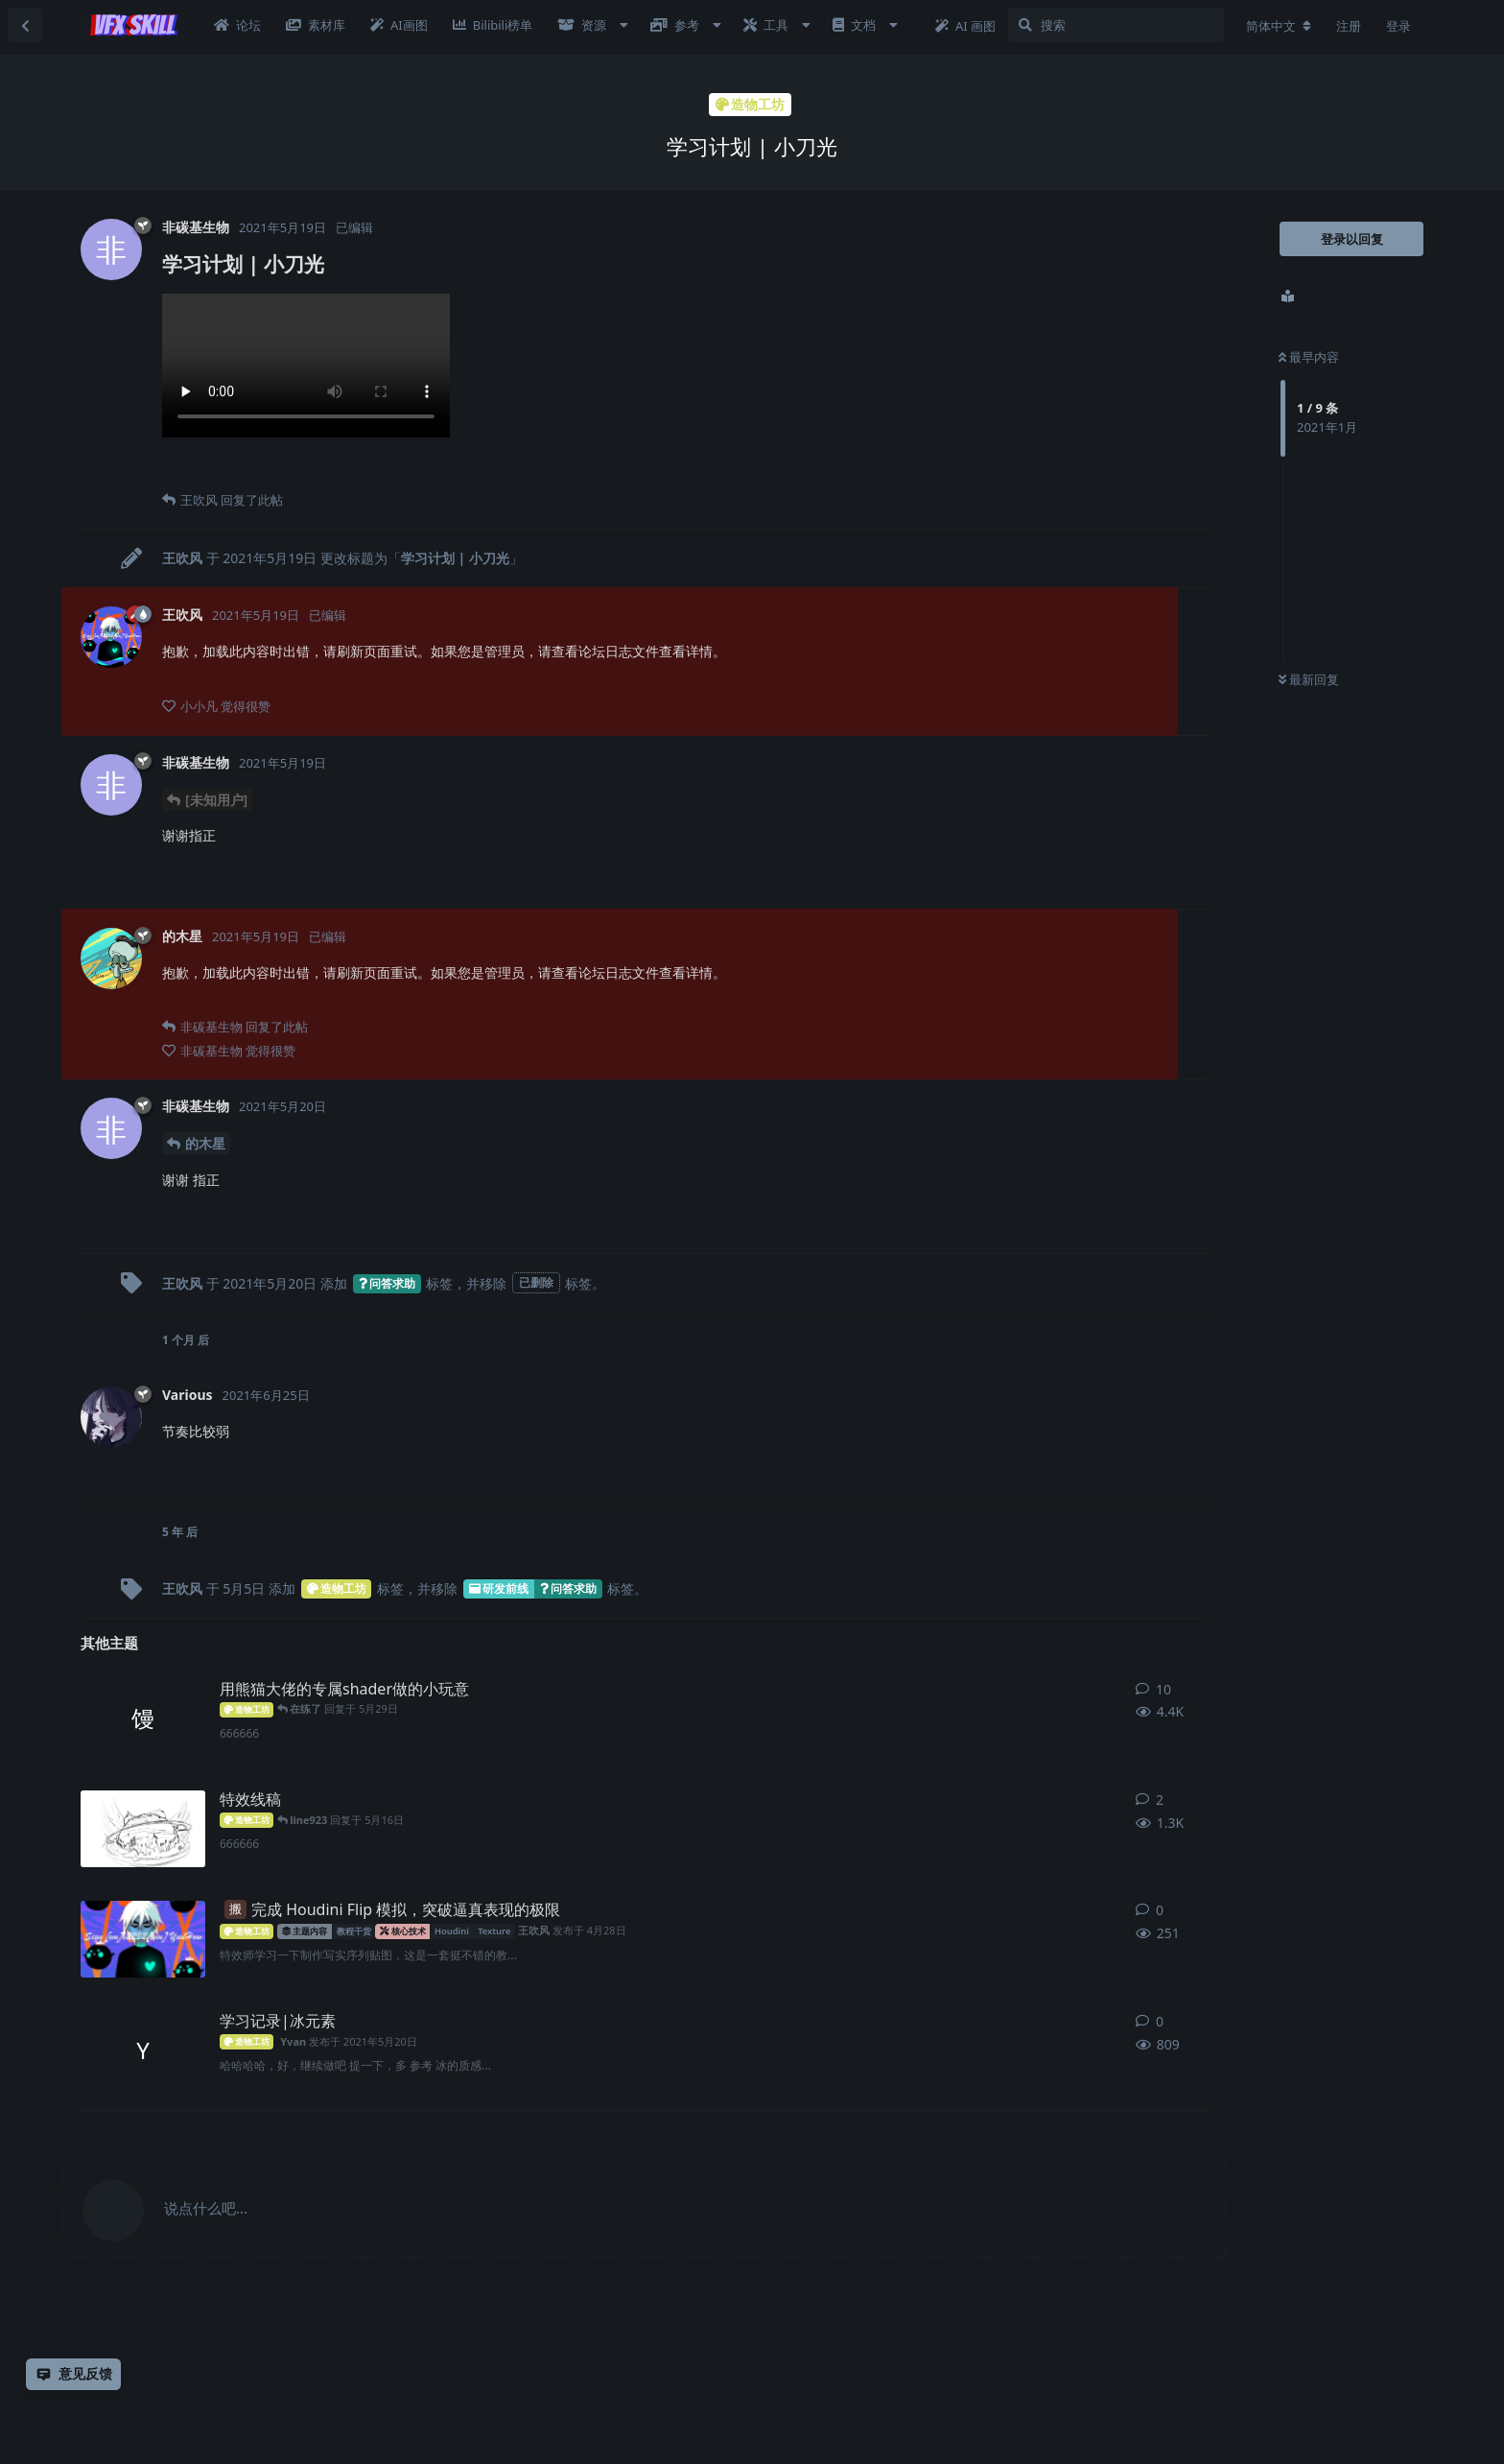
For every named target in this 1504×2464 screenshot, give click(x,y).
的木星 (205, 1143)
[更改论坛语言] (1279, 26)
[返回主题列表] (25, 25)
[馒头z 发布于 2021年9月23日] (143, 1718)
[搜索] (1116, 25)
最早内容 (1309, 357)
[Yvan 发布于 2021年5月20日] (143, 2050)
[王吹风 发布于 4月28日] (143, 1939)
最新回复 (1309, 679)
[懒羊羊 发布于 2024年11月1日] (143, 1828)
